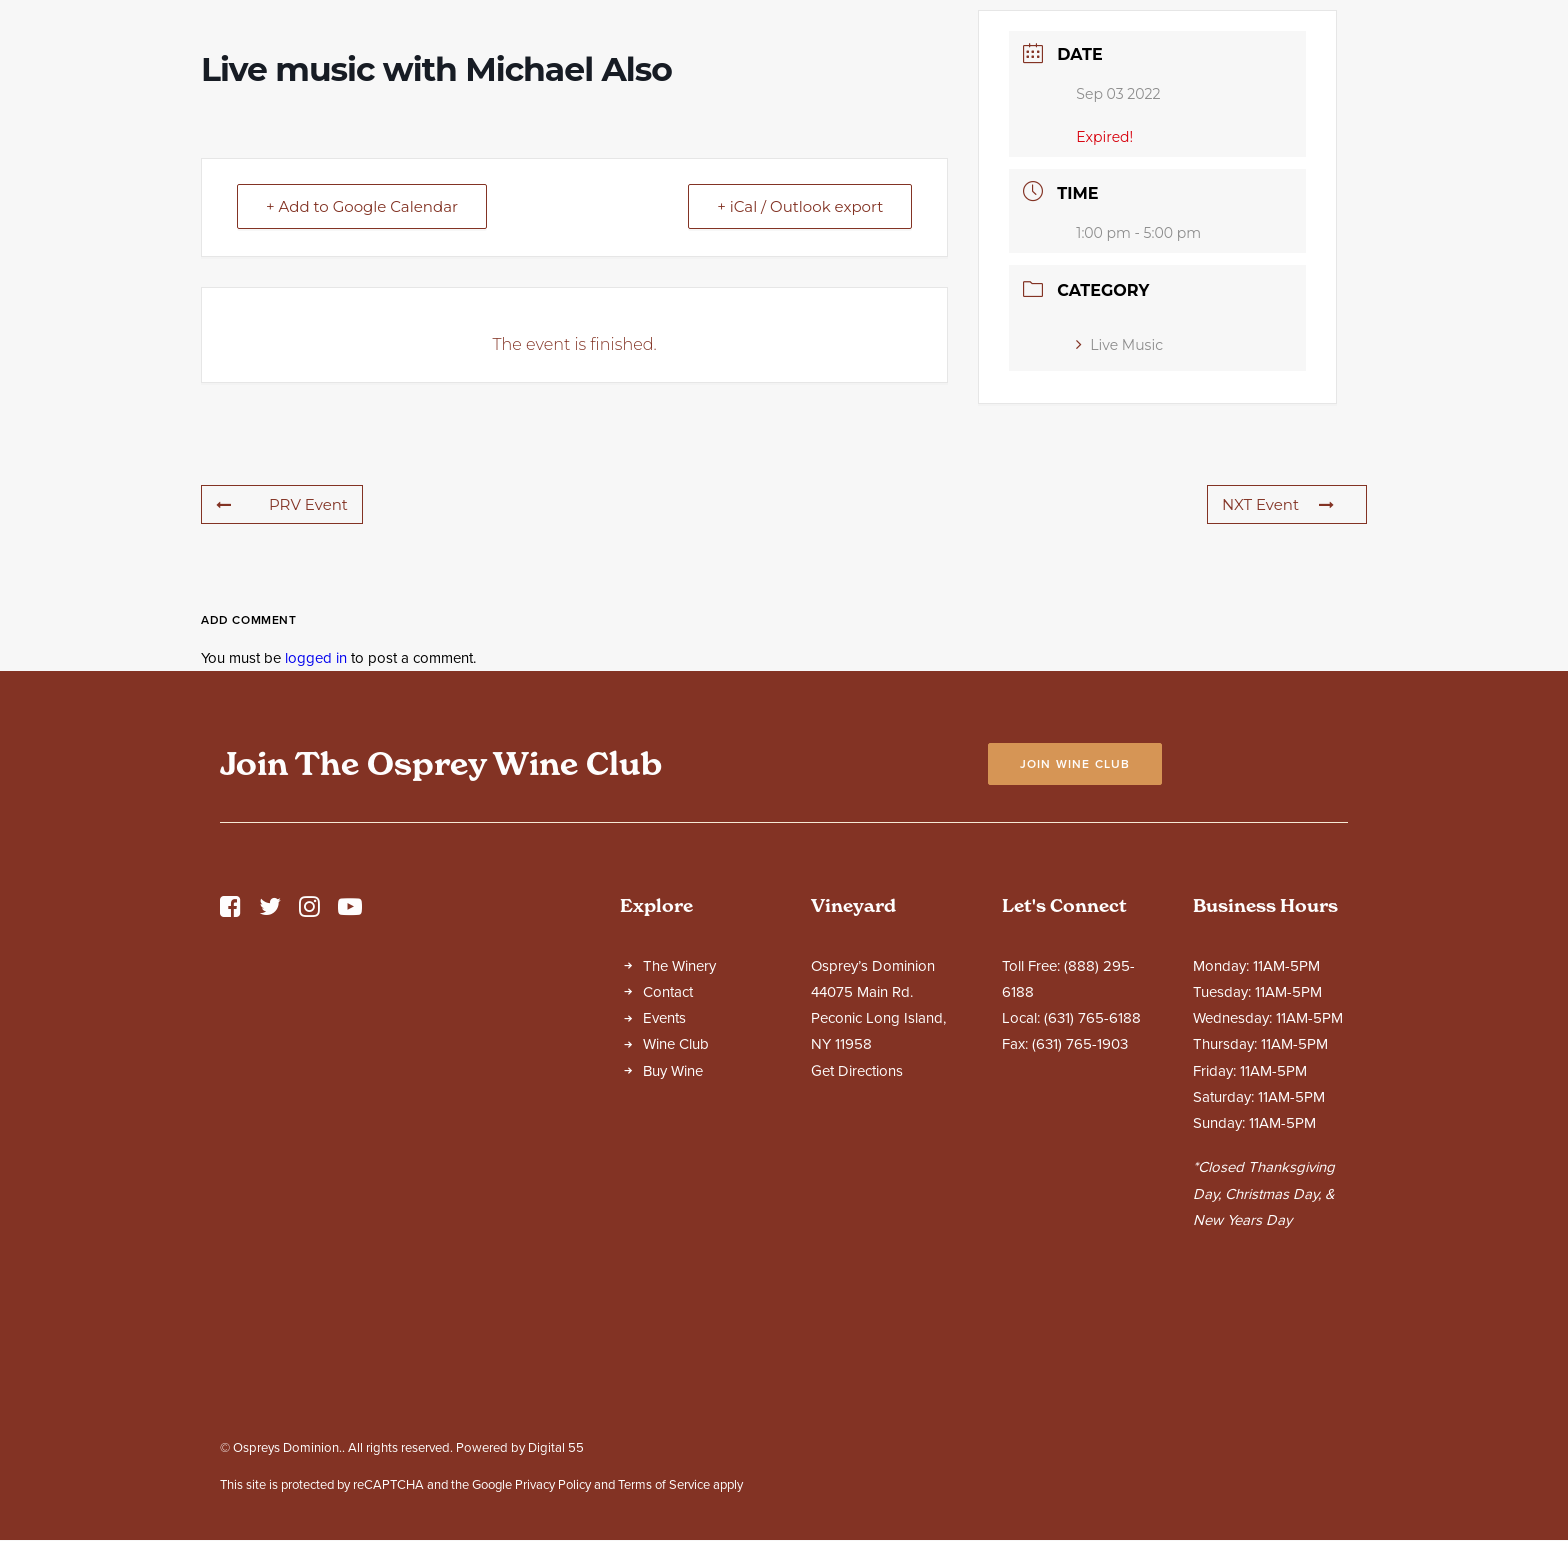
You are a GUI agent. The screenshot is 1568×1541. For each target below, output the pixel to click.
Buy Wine (673, 1247)
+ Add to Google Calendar (362, 382)
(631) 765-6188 (1092, 1194)
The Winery (679, 1142)
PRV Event (282, 680)
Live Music (1119, 521)
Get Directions (857, 1247)
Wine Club (676, 1220)
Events (664, 1194)
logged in (316, 834)
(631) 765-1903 (1080, 1220)
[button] (230, 1088)
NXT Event (1278, 680)
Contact (668, 1168)
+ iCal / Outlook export (800, 382)
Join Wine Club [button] (1075, 940)
